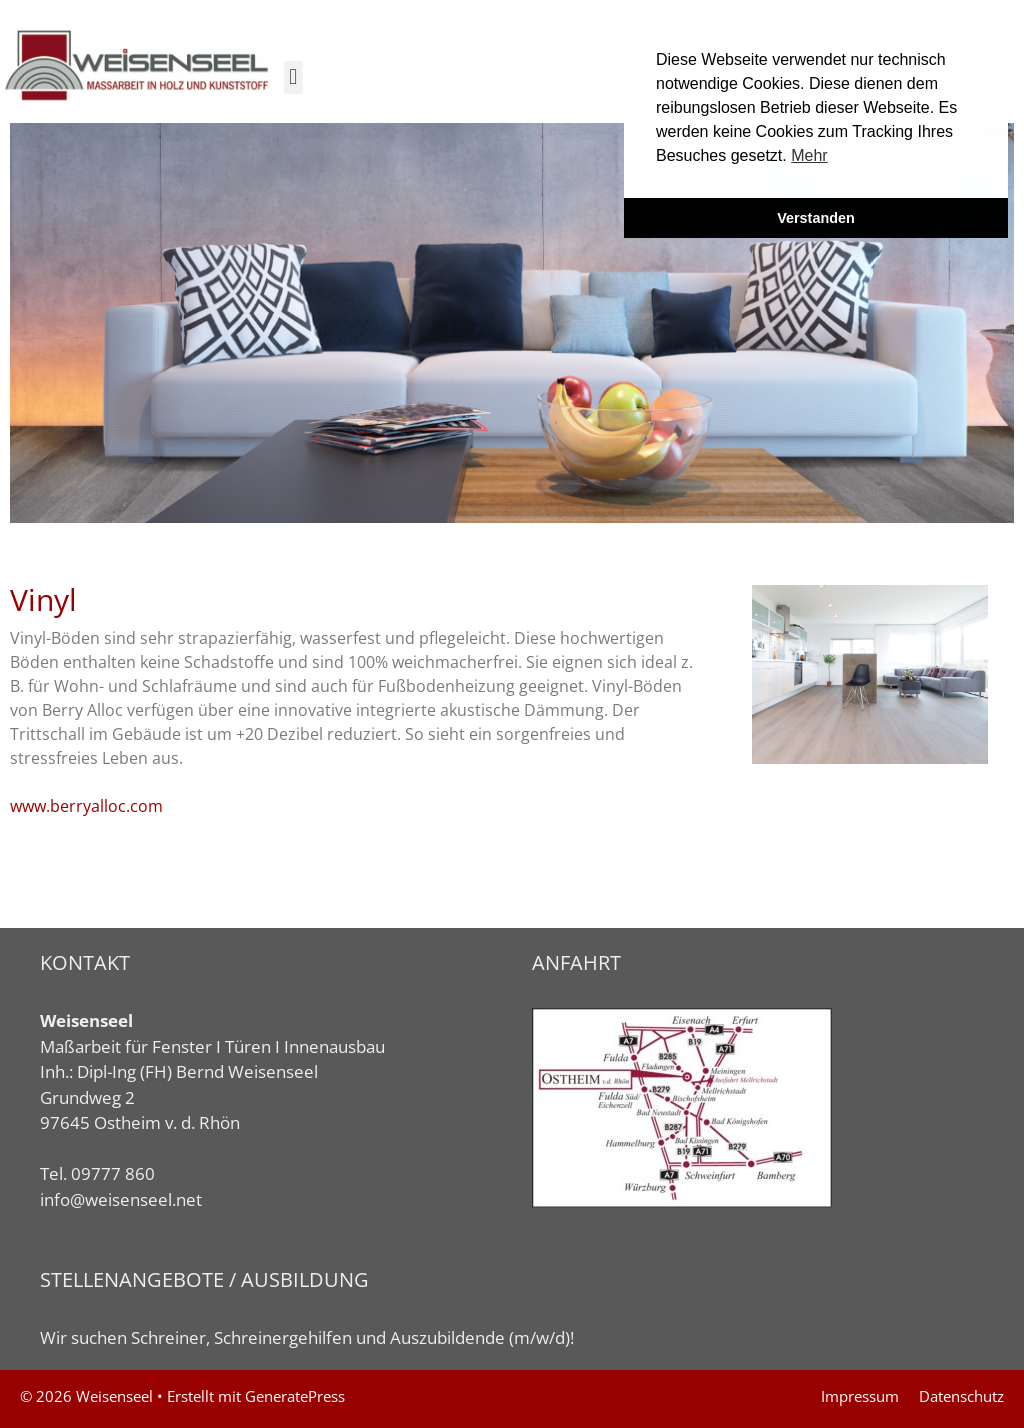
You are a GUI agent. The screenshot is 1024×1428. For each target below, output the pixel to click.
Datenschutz (961, 1396)
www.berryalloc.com (86, 806)
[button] (293, 77)
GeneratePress (295, 1396)
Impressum (860, 1396)
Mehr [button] (809, 155)
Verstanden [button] (816, 218)
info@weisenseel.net (121, 1199)
